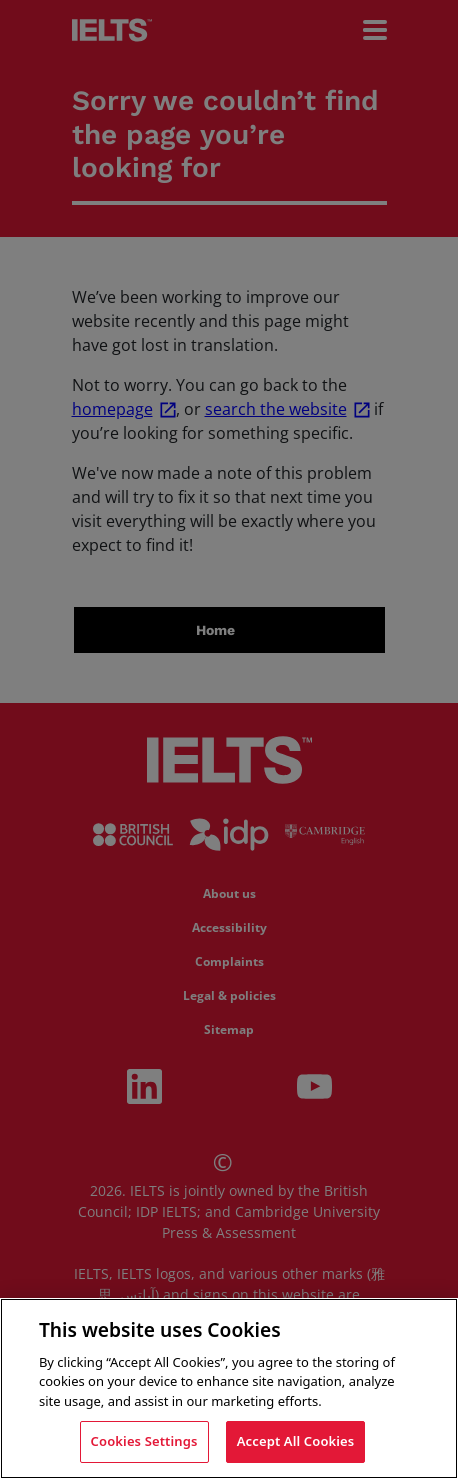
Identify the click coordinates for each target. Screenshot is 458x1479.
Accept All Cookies (296, 1441)
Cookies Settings (144, 1441)
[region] (229, 1388)
